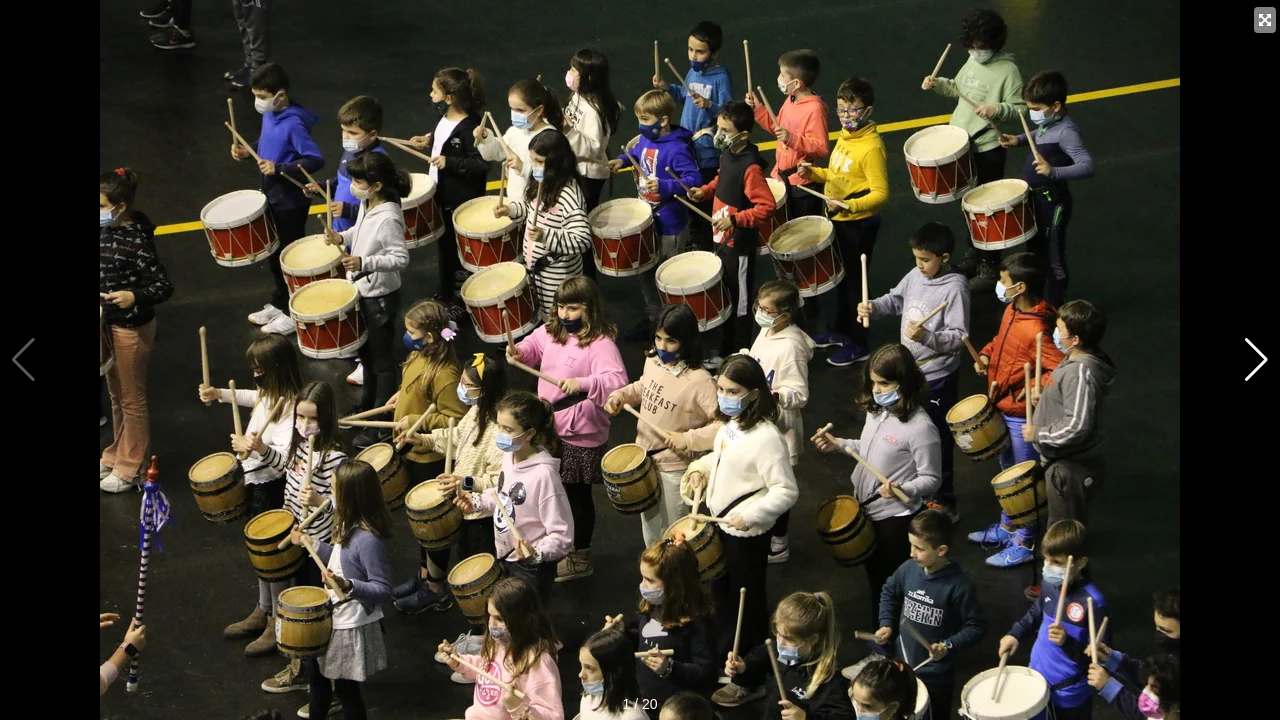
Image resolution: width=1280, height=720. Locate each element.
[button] (1256, 360)
